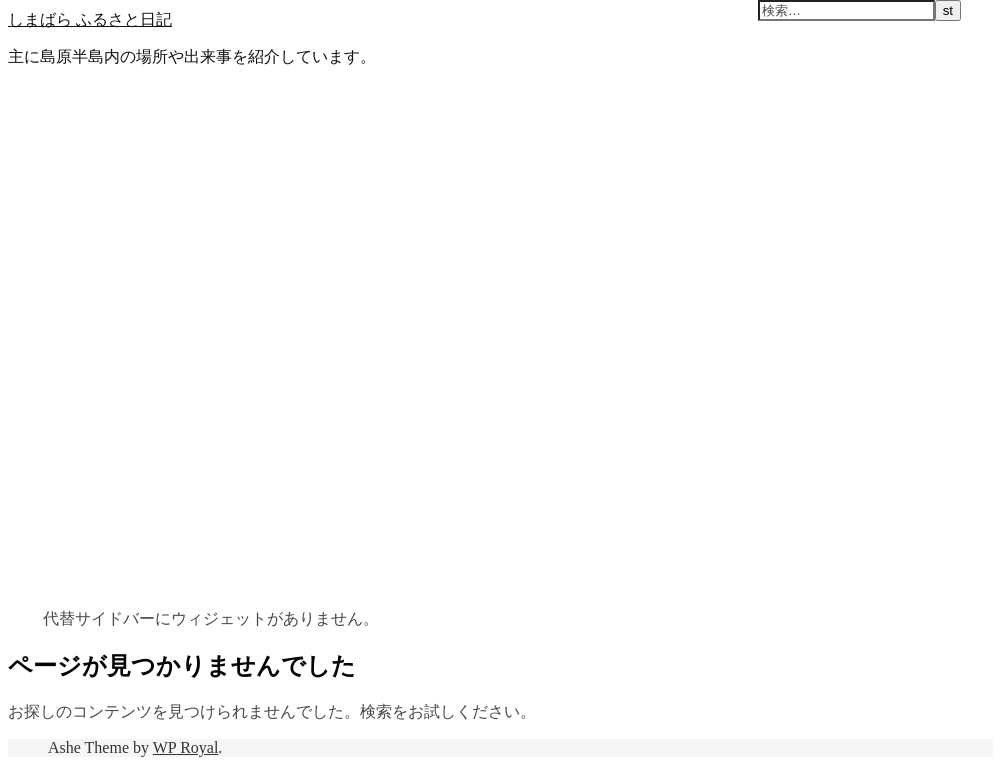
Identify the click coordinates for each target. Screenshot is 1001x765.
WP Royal (186, 747)
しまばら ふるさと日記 (90, 19)
